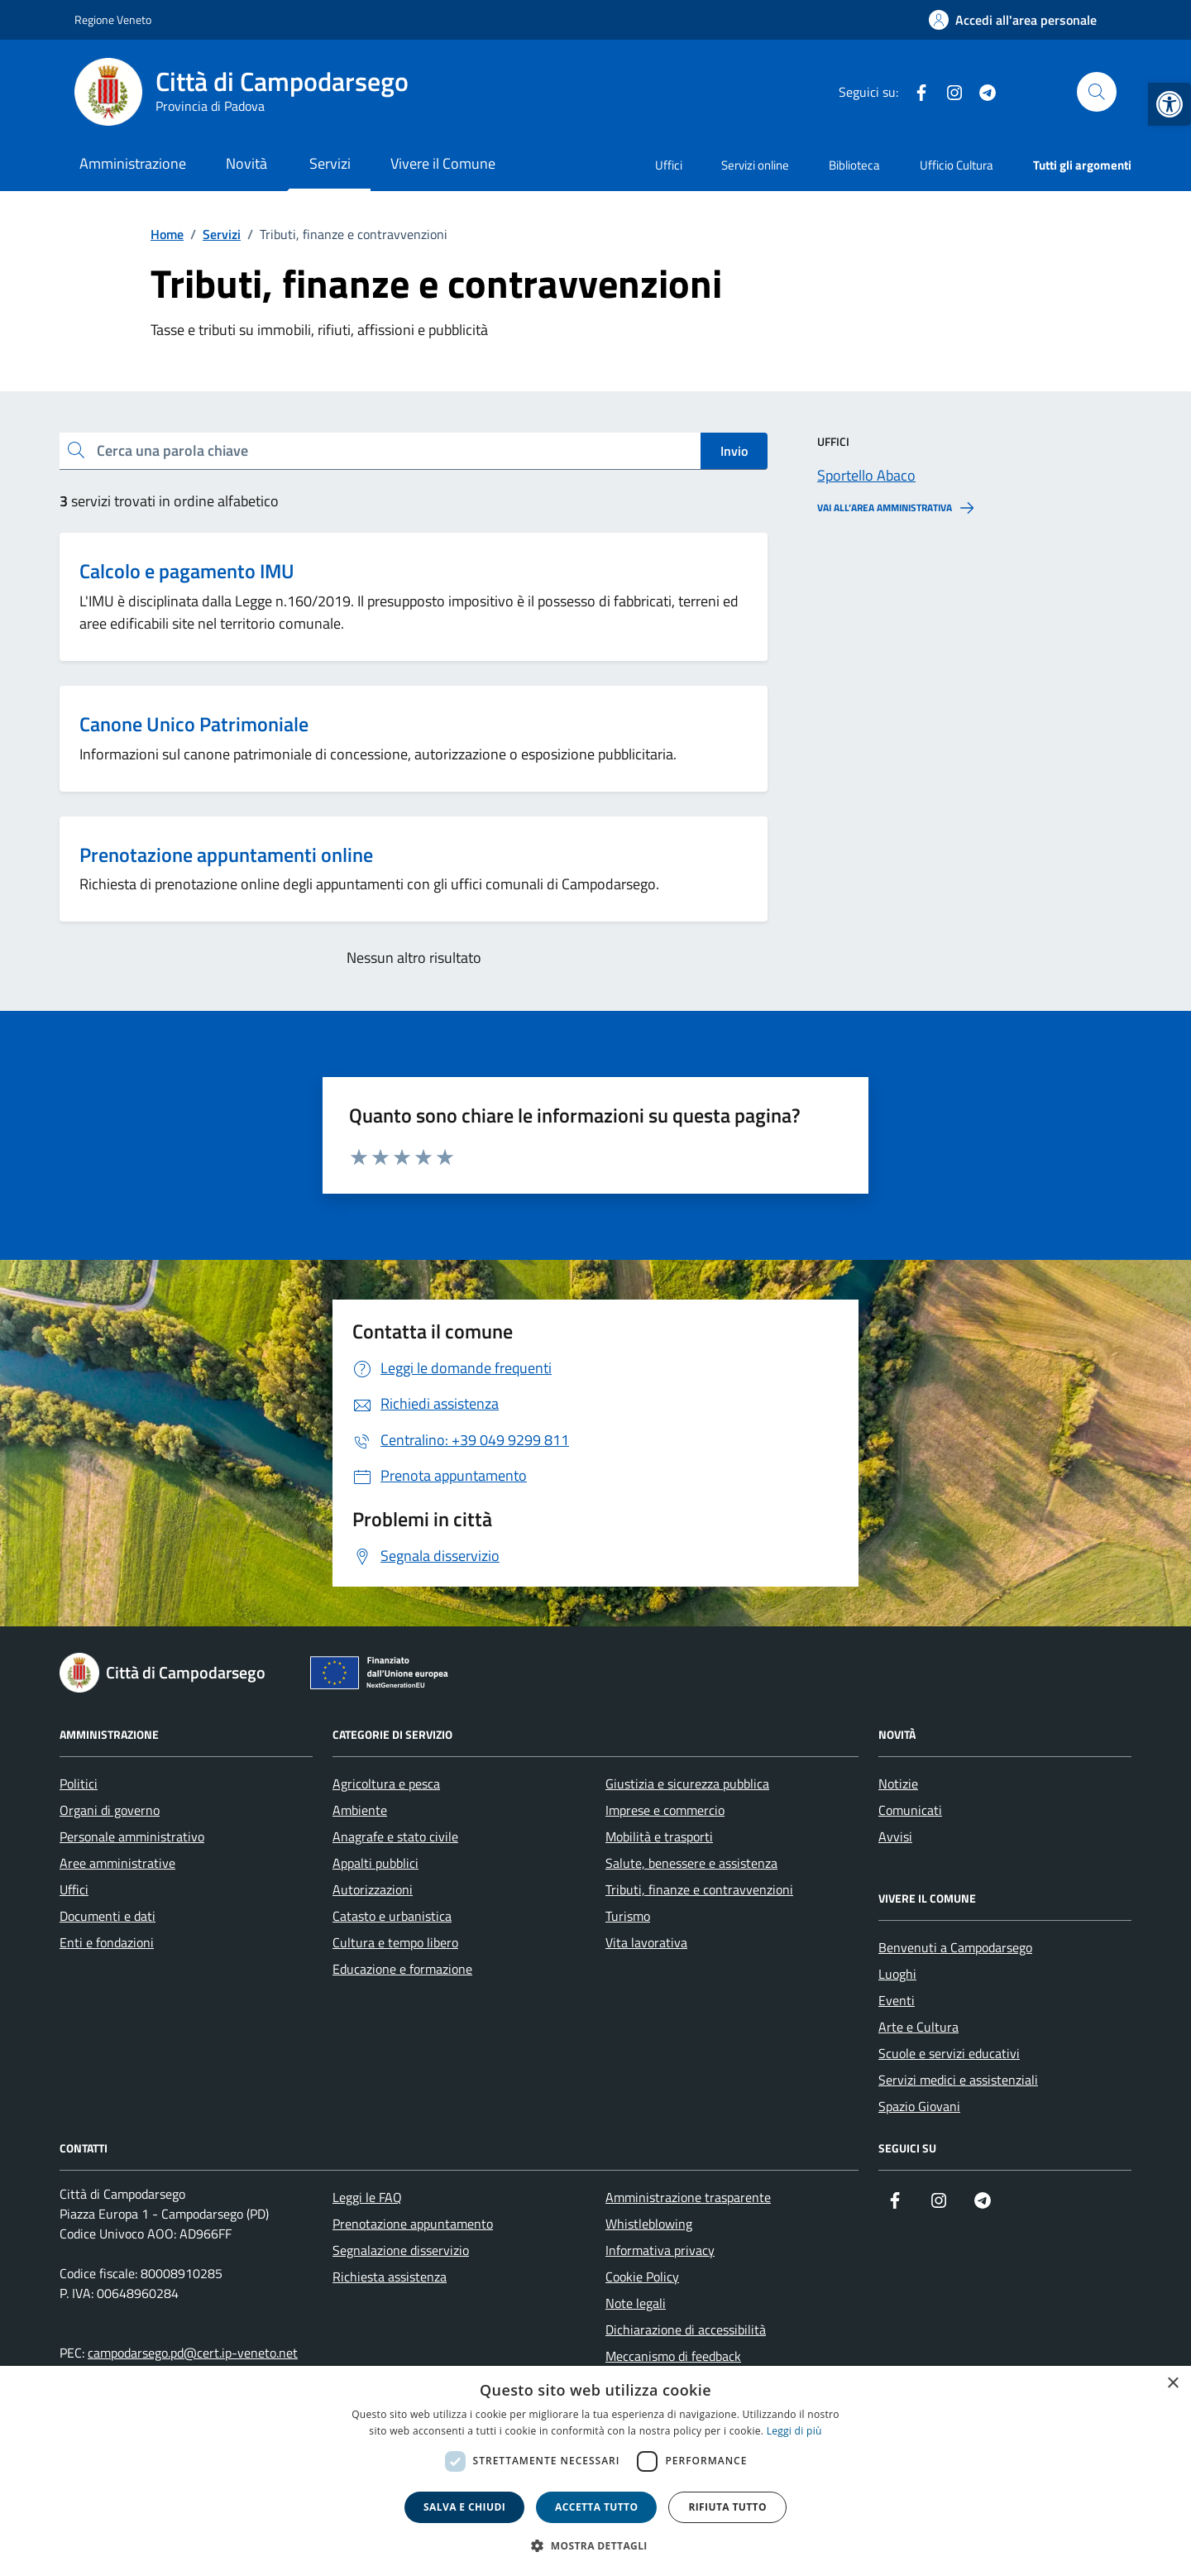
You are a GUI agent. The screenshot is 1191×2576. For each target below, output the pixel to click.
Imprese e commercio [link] (665, 1810)
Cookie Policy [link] (642, 2276)
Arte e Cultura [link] (918, 2027)
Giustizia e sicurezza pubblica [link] (687, 1783)
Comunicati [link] (910, 1810)
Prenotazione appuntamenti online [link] (226, 855)
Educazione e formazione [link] (402, 1969)
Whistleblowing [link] (648, 2224)
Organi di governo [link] (110, 1810)
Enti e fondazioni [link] (107, 1942)
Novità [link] (246, 163)
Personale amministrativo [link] (132, 1836)
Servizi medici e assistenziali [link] (958, 2080)
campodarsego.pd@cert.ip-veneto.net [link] (193, 2353)
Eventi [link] (896, 2000)
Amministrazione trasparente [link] (688, 2197)
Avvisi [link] (895, 1836)
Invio (734, 451)
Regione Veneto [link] (112, 19)
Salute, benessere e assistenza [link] (691, 1863)
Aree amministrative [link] (117, 1863)
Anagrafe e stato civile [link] (395, 1836)
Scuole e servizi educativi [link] (949, 2053)
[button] (595, 2545)
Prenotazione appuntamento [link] (412, 2224)
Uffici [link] (668, 165)
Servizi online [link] (755, 165)
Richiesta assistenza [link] (389, 2276)
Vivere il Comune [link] (442, 163)
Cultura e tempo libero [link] (395, 1942)
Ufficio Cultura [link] (956, 165)
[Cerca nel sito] (1097, 92)
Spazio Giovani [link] (919, 2106)
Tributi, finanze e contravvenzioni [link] (699, 1889)
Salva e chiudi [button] (464, 2507)
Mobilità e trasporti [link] (659, 1836)
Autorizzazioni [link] (372, 1889)
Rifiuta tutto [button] (727, 2507)
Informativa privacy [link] (660, 2250)
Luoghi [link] (897, 1974)
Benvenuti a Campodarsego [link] (955, 1947)
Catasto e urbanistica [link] (392, 1916)
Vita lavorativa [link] (646, 1942)
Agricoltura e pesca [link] (386, 1783)
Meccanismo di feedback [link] (673, 2356)
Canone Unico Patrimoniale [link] (194, 724)
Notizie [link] (898, 1783)
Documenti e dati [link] (107, 1916)
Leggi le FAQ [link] (367, 2197)
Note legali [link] (635, 2303)
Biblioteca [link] (854, 165)
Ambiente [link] (359, 1810)
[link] (1169, 104)
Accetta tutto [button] (596, 2507)
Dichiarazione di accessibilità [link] (685, 2329)
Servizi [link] (330, 163)
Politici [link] (79, 1783)
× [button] (1172, 2383)
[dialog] (595, 2471)
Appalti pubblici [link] (375, 1863)
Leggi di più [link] (794, 2431)
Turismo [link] (627, 1916)
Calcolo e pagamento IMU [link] (186, 571)
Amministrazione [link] (132, 163)
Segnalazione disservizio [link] (400, 2250)
